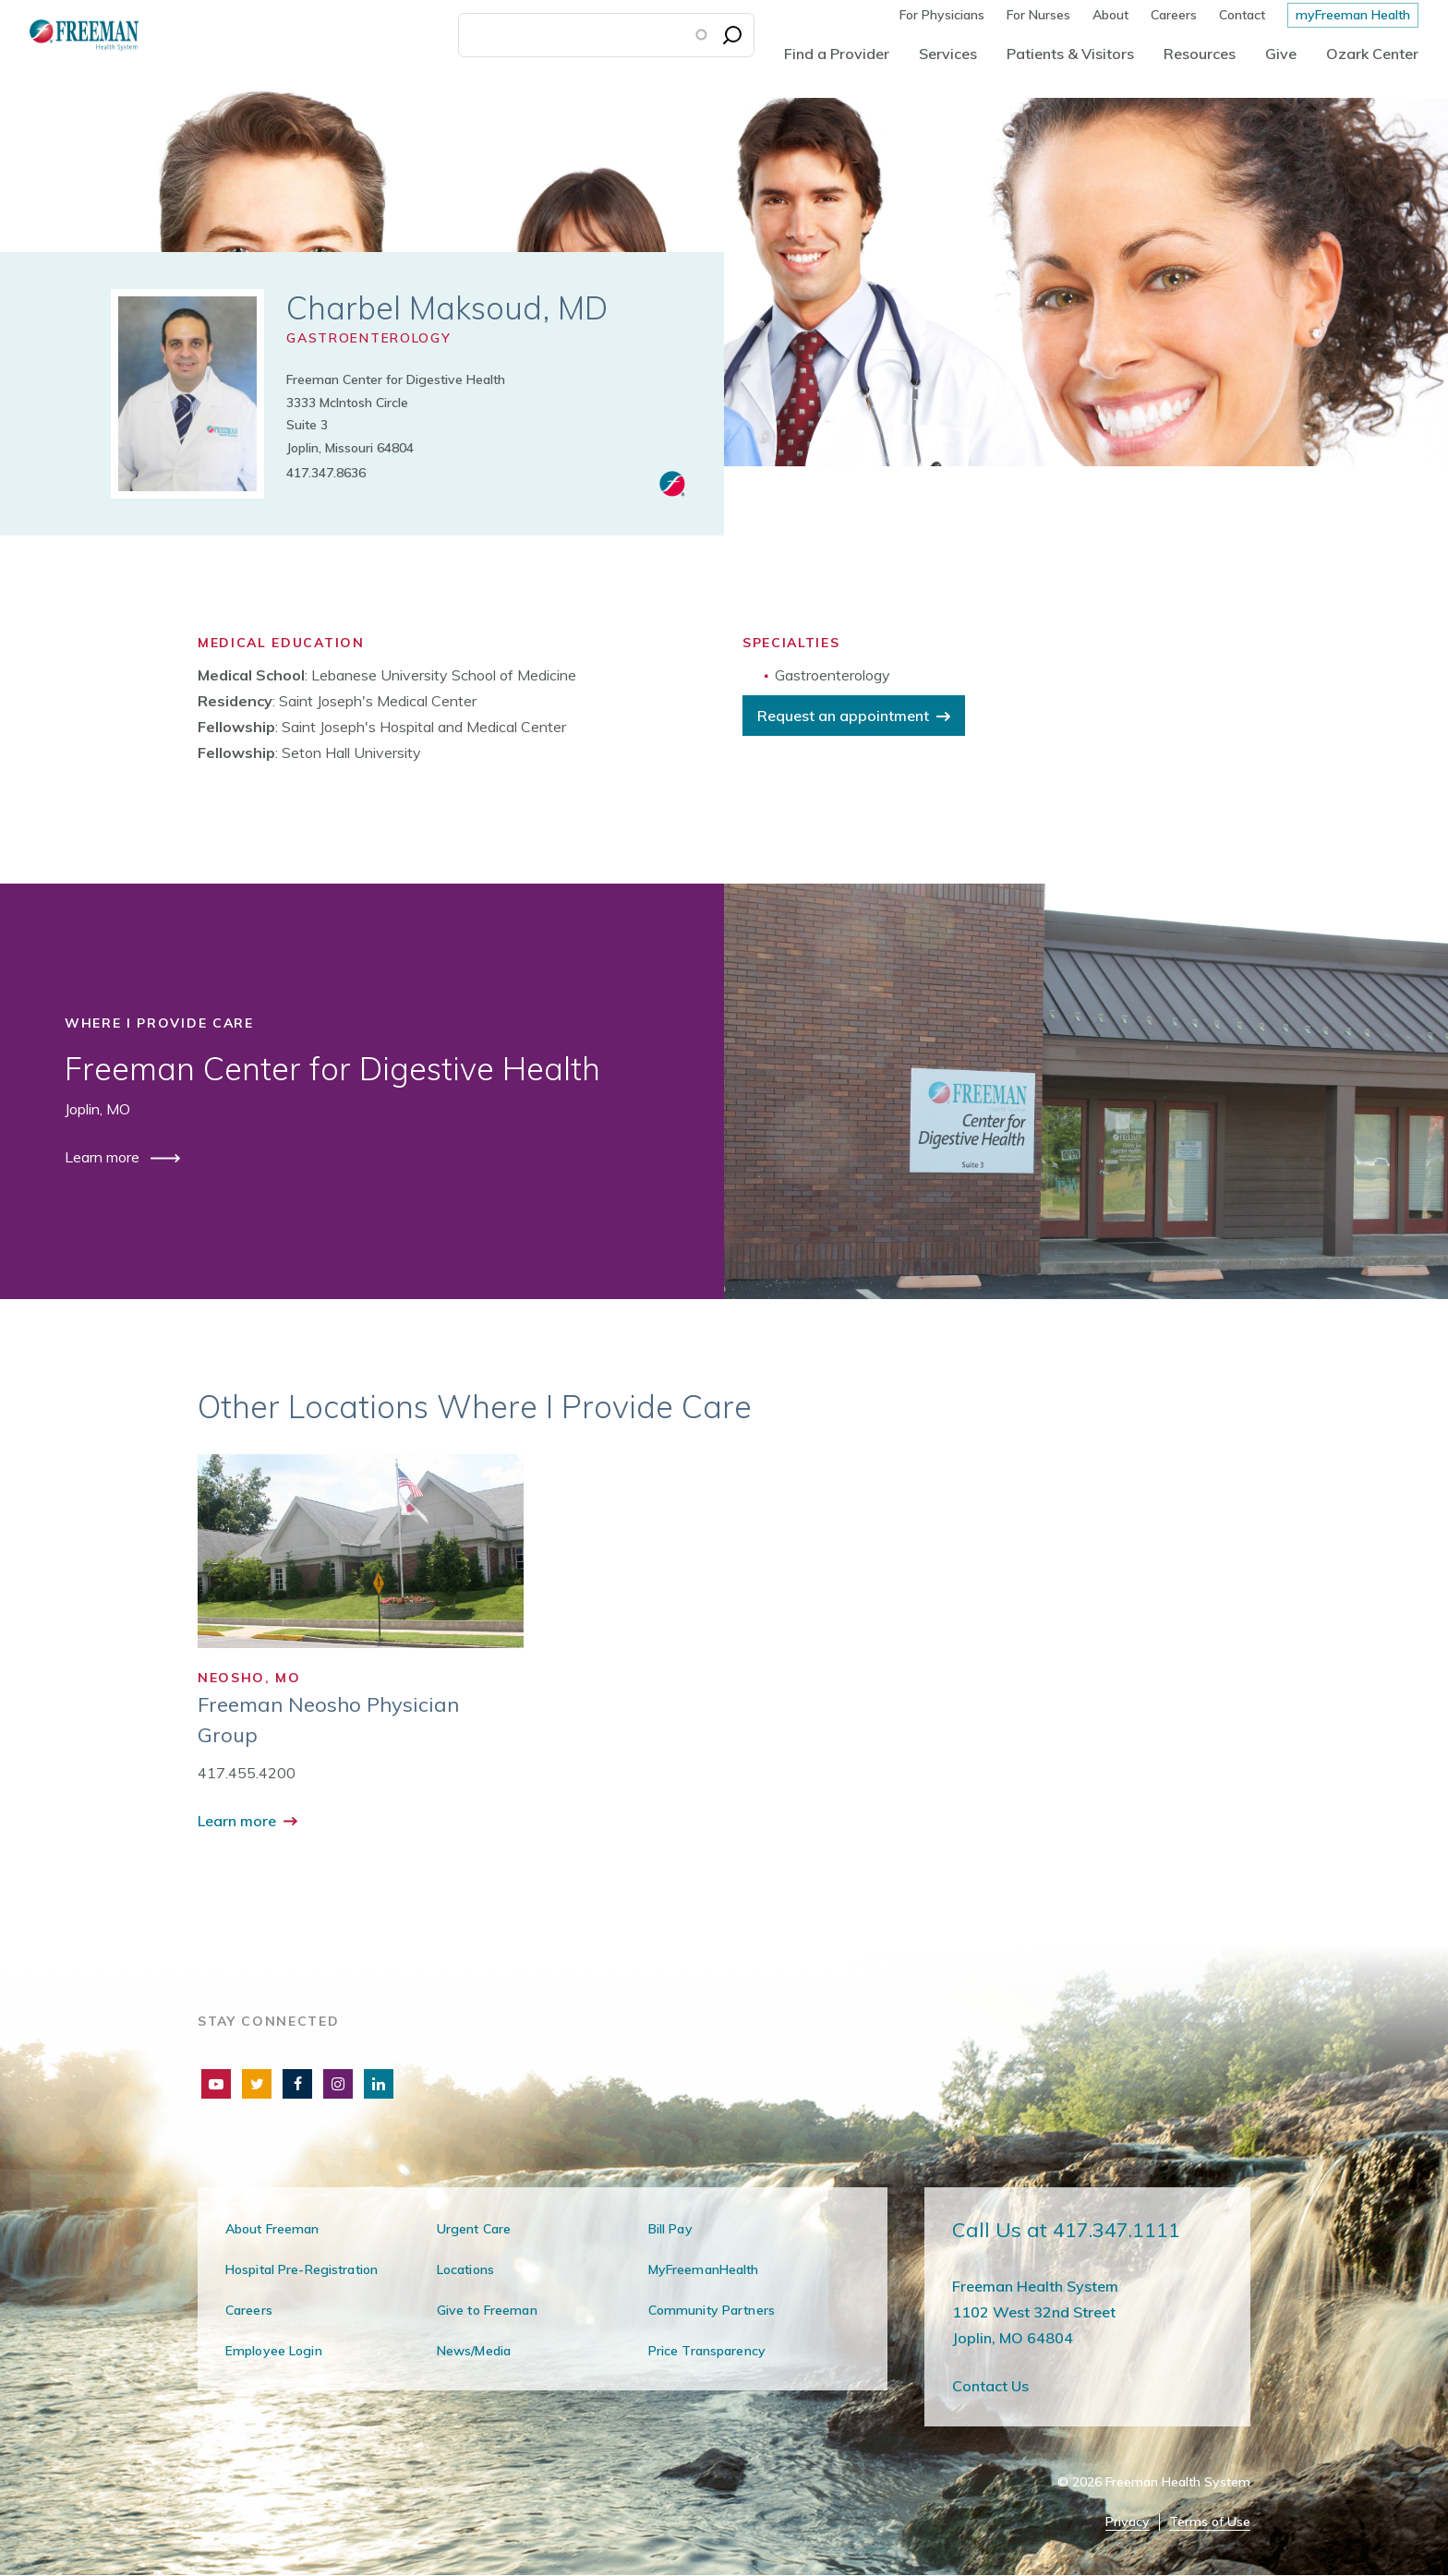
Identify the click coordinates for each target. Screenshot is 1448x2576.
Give (1281, 53)
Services (948, 53)
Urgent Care (474, 2229)
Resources (1200, 53)
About (1110, 14)
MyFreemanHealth (703, 2269)
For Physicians (941, 14)
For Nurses (1038, 14)
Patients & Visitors (1070, 53)
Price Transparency (707, 2350)
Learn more (104, 1157)
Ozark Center (1372, 53)
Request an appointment (843, 715)
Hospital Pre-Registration (301, 2269)
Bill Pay (670, 2229)
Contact (1242, 14)
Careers (1174, 14)
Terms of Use (1209, 2522)
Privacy (1127, 2522)
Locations (465, 2269)
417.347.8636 (326, 472)
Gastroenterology (368, 338)
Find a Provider (836, 53)
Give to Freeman (487, 2310)
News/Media (474, 2350)
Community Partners (711, 2310)
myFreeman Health (1353, 14)
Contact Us (990, 2386)
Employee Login (273, 2350)
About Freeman (272, 2229)
